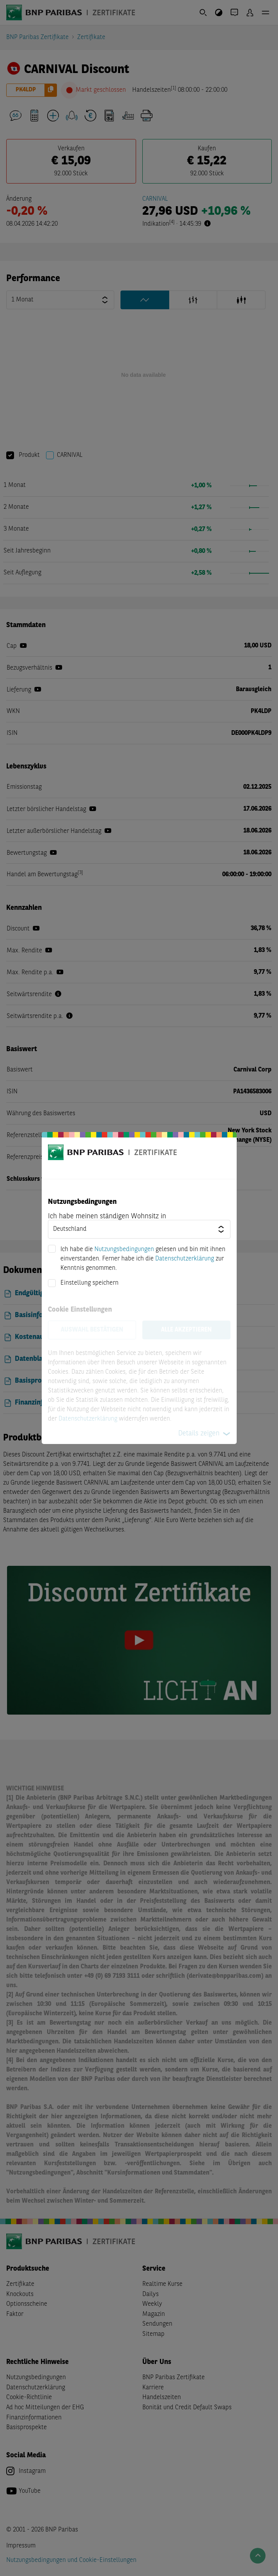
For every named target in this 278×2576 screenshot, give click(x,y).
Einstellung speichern (89, 1283)
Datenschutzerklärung (184, 1259)
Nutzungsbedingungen (124, 1249)
